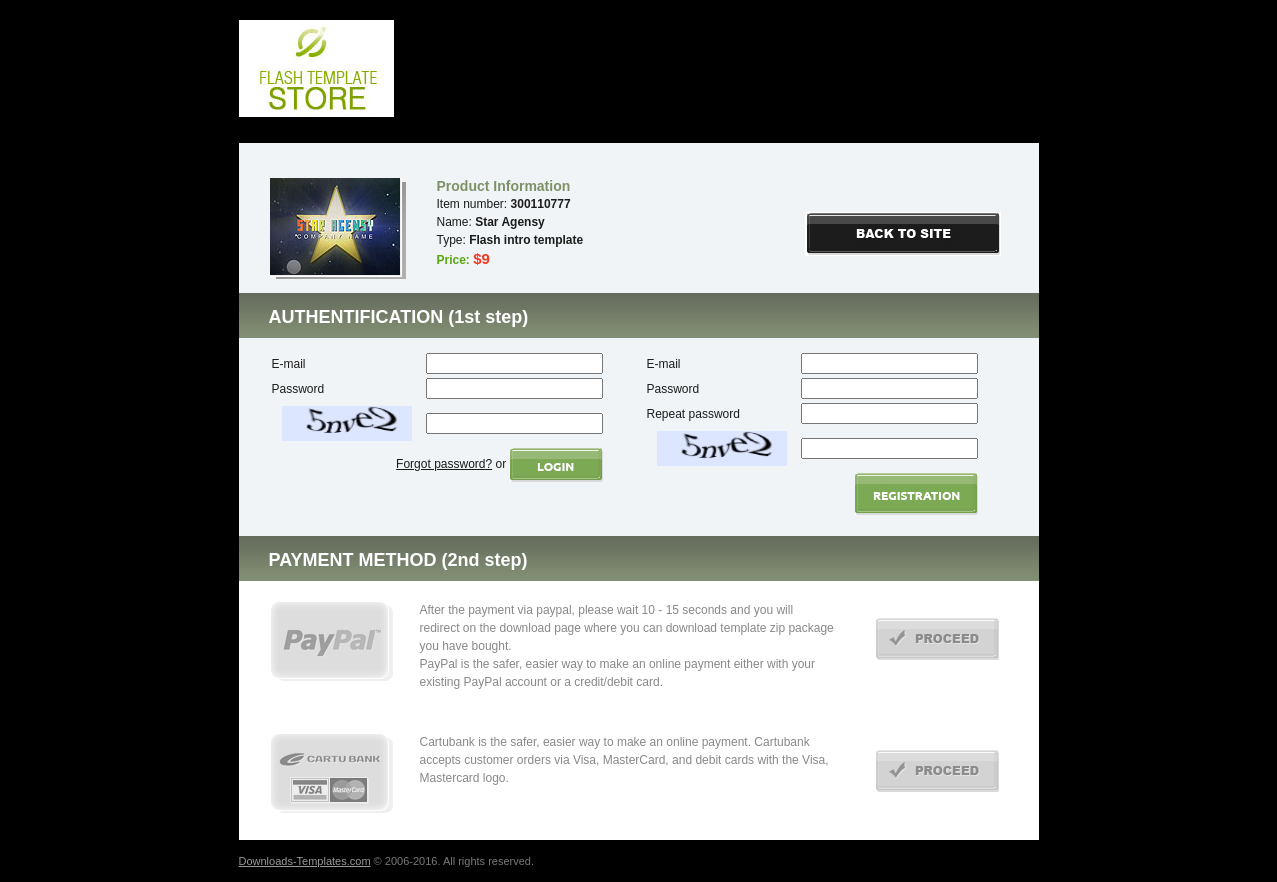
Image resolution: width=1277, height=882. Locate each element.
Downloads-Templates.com (305, 861)
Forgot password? (444, 464)
